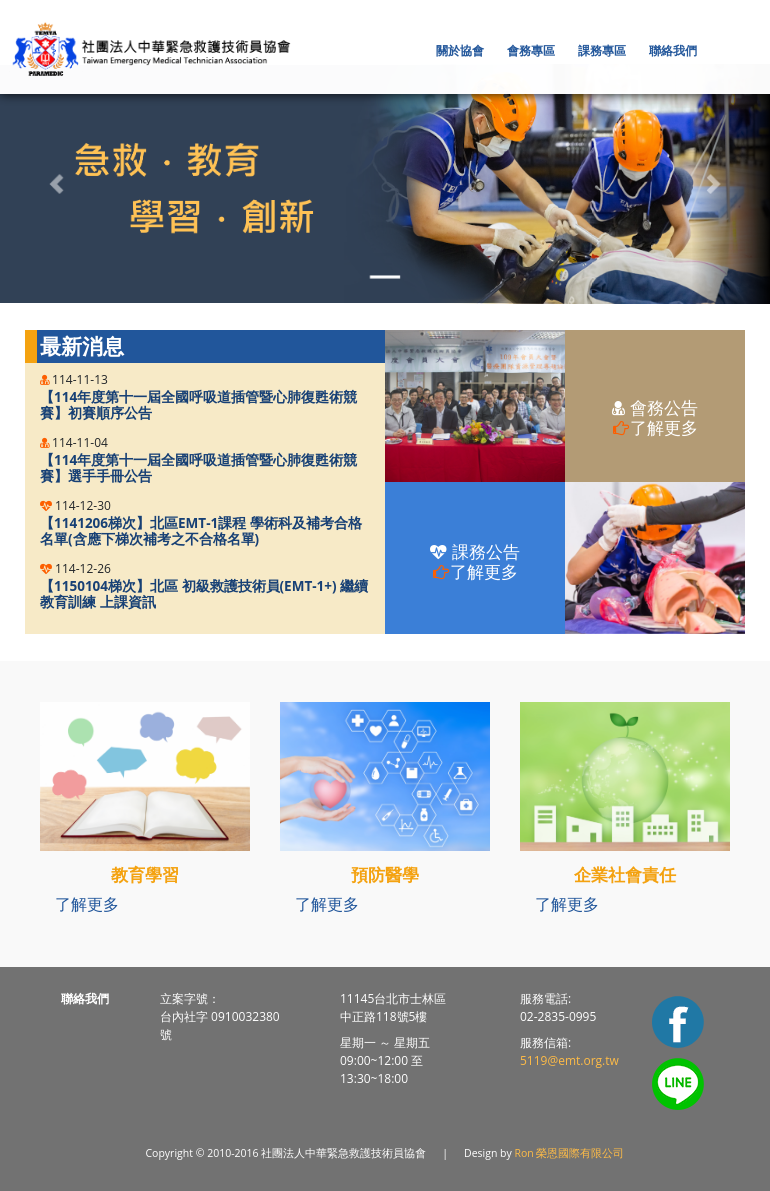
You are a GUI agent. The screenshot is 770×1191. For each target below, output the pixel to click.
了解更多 (87, 904)
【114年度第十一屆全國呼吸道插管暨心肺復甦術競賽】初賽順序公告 (198, 405)
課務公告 (474, 561)
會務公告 (654, 417)
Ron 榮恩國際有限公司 (570, 1153)
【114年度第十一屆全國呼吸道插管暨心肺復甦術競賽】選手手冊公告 (198, 468)
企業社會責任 (625, 874)
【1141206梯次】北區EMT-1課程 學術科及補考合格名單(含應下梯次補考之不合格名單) (201, 531)
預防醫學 (385, 874)
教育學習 (145, 874)
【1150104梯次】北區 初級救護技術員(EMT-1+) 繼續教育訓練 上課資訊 (204, 594)
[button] (461, 50)
